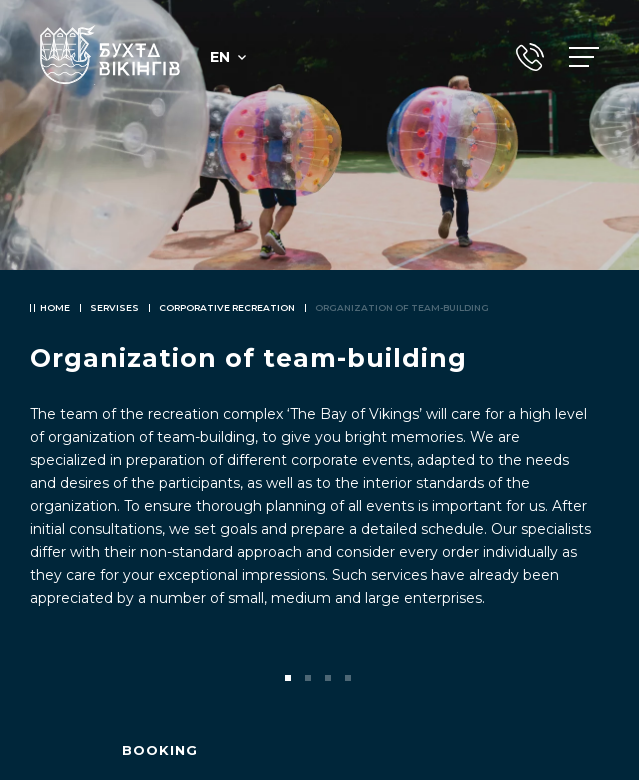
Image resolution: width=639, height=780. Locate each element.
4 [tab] (350, 680)
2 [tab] (310, 680)
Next (591, 678)
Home (55, 307)
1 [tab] (290, 680)
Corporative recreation (227, 307)
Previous (48, 678)
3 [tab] (330, 680)
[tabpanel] (319, 390)
